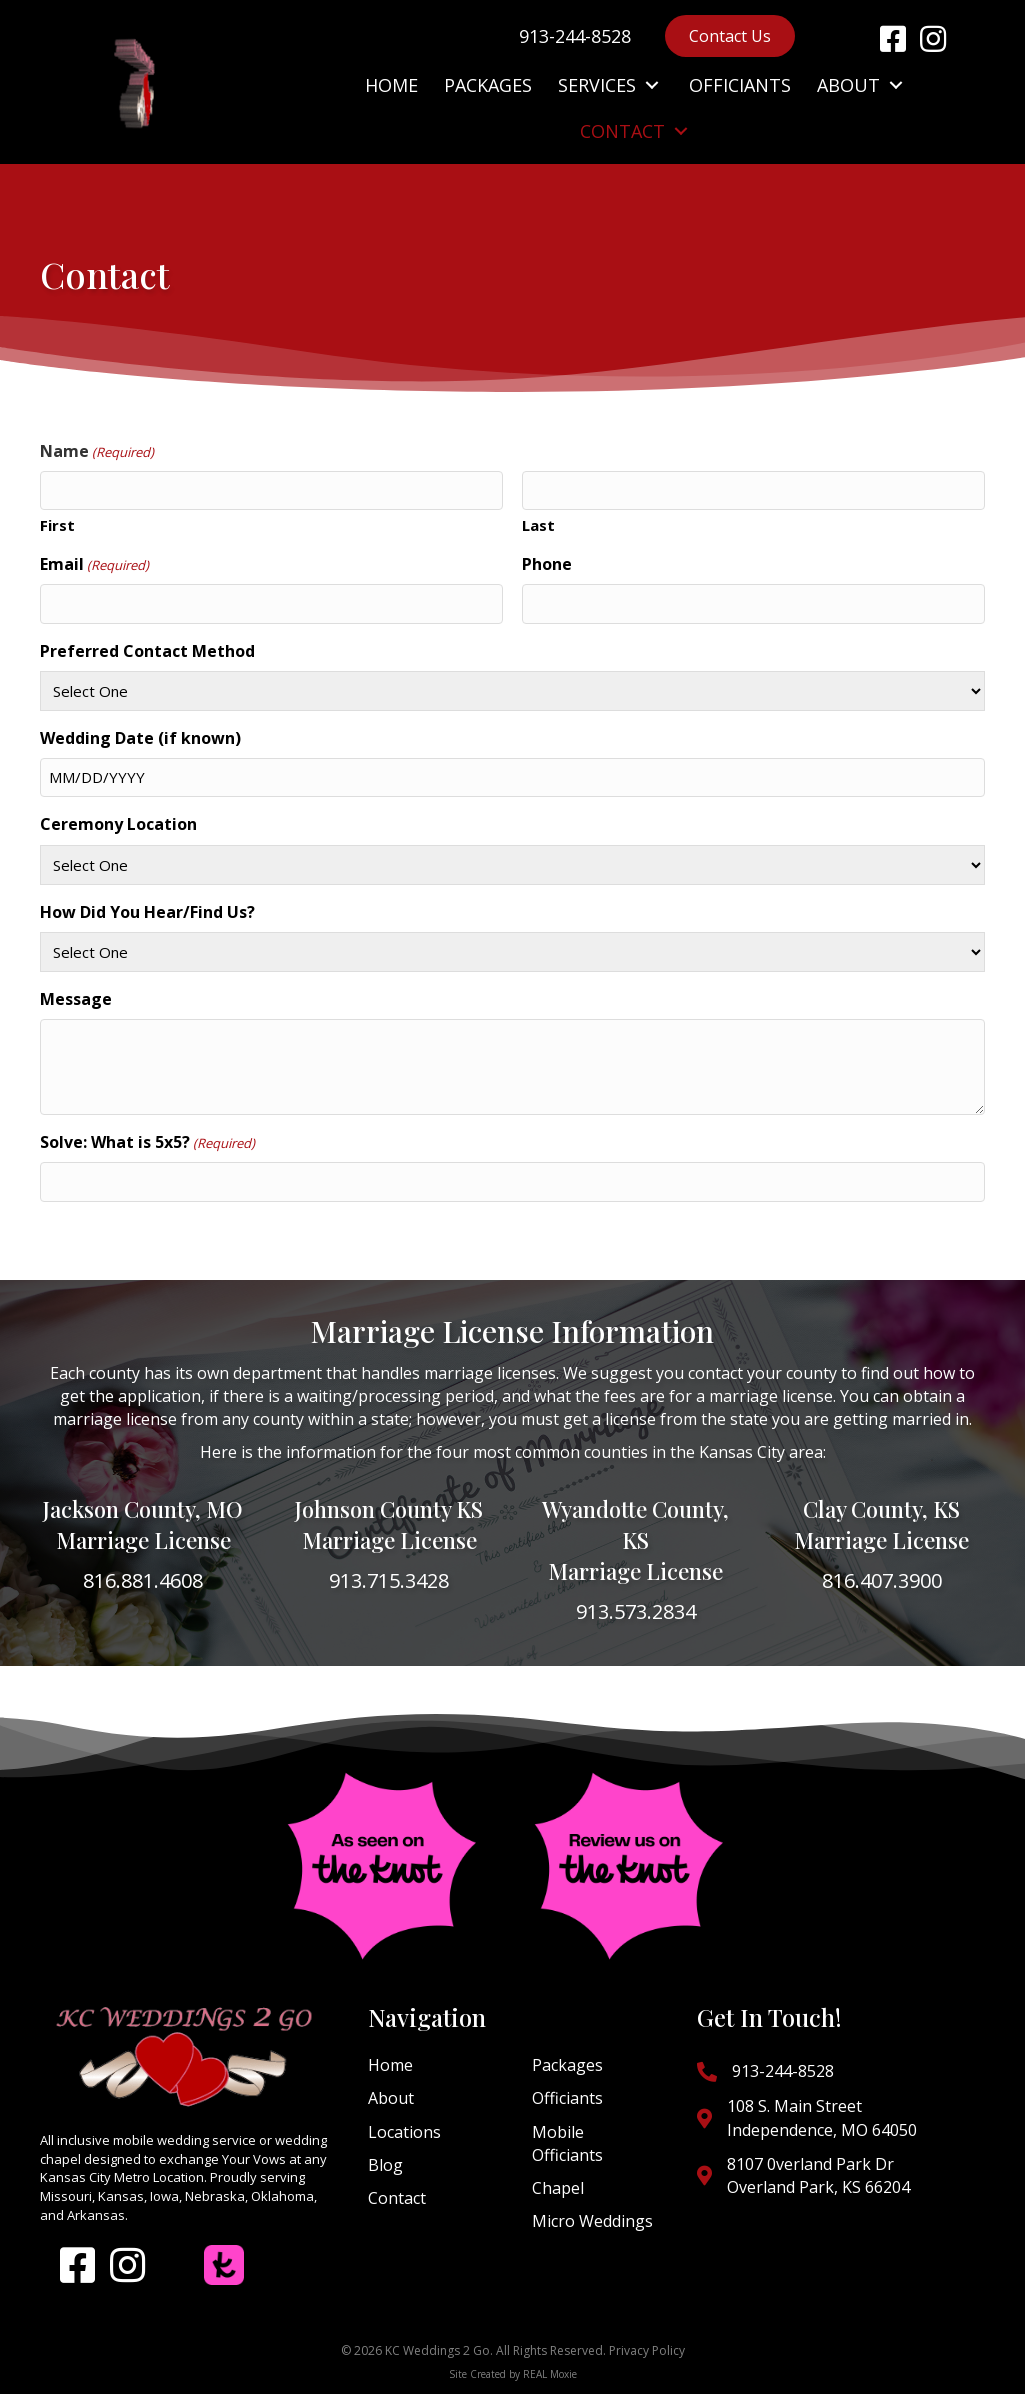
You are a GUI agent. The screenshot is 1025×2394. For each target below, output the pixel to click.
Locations (404, 2132)
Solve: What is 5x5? (147, 1142)
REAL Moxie (550, 2374)
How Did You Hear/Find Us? (147, 912)
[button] (893, 39)
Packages (567, 2065)
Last (538, 525)
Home (390, 2065)
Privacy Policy (647, 2350)
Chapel (558, 2188)
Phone (547, 564)
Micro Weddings (592, 2221)
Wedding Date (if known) (140, 738)
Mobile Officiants (567, 2143)
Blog (385, 2165)
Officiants (567, 2098)
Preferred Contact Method (147, 651)
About (391, 2098)
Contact (397, 2198)
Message (76, 999)
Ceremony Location (118, 824)
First (57, 525)
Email (94, 564)
